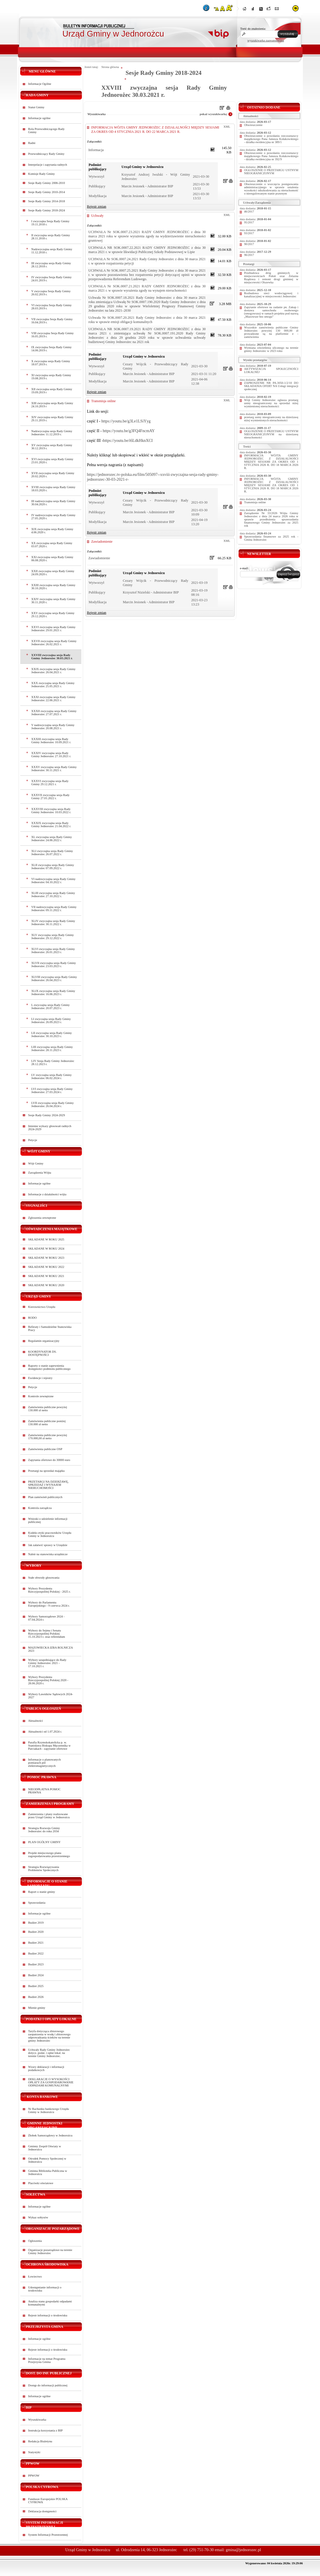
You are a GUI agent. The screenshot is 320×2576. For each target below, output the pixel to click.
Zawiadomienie (102, 542)
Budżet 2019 (36, 1922)
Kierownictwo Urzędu (41, 1306)
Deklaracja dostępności (42, 2511)
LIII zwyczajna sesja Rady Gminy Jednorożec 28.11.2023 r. (52, 1048)
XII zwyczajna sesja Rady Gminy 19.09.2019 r (51, 391)
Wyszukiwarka (37, 2419)
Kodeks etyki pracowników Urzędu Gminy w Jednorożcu (49, 1534)
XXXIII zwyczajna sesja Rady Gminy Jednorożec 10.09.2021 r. (51, 740)
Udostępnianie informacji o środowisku (45, 2289)
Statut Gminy (36, 107)
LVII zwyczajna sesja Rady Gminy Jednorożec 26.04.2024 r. (52, 1104)
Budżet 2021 (36, 1942)
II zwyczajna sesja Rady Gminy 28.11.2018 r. (50, 237)
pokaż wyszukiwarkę (213, 114)
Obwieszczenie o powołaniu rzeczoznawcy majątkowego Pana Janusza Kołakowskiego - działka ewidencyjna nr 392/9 (271, 156)
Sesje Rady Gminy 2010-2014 (46, 192)
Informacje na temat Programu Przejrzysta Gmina (47, 2360)
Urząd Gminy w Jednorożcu (113, 33)
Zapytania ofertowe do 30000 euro (49, 1460)
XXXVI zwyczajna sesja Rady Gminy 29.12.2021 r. (50, 782)
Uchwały (97, 216)
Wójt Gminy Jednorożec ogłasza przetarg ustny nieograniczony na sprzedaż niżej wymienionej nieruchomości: (271, 403)
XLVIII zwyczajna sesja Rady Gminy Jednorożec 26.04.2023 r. (54, 978)
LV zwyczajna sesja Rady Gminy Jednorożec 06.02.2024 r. (51, 1076)
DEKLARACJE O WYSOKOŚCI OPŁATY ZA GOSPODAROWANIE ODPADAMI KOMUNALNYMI (51, 2082)
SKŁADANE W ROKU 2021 (46, 1276)
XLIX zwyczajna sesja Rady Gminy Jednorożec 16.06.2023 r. (53, 992)
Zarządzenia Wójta (39, 1172)
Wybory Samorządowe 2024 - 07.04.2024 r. (46, 1618)
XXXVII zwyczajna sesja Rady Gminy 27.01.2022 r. (50, 796)
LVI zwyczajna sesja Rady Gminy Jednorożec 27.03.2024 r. (52, 1090)
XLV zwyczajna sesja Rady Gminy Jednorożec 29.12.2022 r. (52, 936)
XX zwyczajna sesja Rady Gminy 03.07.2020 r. (52, 545)
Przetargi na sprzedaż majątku (46, 1470)
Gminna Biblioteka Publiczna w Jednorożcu (47, 2172)
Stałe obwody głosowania (44, 1577)
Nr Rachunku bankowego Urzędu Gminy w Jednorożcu (48, 2110)
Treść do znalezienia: (253, 28)
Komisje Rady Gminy (41, 173)
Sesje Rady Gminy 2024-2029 (46, 1115)
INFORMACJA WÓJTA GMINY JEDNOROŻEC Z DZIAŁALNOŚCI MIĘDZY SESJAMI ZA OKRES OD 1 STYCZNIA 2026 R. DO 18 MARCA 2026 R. (271, 462)
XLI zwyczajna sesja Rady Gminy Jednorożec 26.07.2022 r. (52, 852)
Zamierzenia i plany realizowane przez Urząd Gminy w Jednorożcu (49, 1816)
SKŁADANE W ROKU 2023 (46, 1257)
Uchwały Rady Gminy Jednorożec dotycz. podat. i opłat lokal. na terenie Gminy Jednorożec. (49, 2053)
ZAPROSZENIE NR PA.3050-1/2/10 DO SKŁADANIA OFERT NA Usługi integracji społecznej (271, 386)
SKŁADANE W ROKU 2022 (46, 1266)
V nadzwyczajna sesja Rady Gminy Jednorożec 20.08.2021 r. (53, 726)
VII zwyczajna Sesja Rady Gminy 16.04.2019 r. (52, 321)
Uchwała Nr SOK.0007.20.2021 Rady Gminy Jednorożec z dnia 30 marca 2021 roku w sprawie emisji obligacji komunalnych (147, 320)
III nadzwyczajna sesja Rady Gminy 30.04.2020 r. (53, 503)
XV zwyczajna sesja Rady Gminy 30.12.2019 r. (52, 447)
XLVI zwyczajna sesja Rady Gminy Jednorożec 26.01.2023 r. (53, 950)
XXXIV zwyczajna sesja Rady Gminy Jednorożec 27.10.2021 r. (51, 754)
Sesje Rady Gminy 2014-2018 (46, 201)
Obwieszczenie (253, 125)
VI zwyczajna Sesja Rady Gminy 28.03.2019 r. (51, 307)
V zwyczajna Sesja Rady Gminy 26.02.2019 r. (51, 293)
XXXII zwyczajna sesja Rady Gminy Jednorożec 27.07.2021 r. (54, 712)
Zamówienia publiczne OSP (45, 1449)
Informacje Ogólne (39, 83)
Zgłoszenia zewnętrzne (42, 1217)
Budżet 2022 (36, 1953)
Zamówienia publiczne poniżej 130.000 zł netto (47, 1423)
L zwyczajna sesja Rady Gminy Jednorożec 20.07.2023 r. (50, 1006)
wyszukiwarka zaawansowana (265, 40)
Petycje (32, 1140)
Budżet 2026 (36, 1996)
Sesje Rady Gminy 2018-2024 (46, 210)
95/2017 (249, 222)
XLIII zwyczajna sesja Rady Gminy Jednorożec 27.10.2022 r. (53, 894)
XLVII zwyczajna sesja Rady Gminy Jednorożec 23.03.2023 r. (53, 964)
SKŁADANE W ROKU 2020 (46, 1285)
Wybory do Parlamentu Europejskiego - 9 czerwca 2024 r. (49, 1604)
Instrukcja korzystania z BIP (45, 2430)
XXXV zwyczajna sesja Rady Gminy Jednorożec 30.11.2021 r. (54, 768)
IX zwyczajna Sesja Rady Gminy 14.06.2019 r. (51, 349)
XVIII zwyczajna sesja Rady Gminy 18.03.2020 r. (53, 489)
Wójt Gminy (36, 1163)
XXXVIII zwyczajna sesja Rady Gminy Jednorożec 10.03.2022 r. (51, 810)
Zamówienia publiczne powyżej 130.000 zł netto (47, 1409)
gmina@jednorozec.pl (243, 2550)
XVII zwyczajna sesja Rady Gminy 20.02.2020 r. (53, 475)
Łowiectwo (35, 2276)
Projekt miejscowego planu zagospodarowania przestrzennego (49, 1854)
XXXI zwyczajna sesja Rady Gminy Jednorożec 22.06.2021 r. (53, 698)
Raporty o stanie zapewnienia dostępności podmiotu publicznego (49, 1367)
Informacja (96, 150)
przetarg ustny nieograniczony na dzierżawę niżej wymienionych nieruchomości (271, 419)
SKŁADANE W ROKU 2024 (46, 1248)
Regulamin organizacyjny (44, 1340)
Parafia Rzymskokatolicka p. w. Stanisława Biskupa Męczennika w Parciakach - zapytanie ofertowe (49, 1745)
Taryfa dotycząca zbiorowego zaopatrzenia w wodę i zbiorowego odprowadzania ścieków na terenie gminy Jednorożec (49, 2036)
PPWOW (34, 2475)
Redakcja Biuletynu (40, 2441)
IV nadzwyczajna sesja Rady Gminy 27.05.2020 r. (53, 517)
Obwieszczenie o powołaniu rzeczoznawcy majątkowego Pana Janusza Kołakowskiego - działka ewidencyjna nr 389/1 (271, 139)
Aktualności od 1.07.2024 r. (45, 1731)
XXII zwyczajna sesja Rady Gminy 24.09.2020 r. (53, 573)
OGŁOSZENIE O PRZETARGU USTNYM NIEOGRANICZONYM (271, 172)
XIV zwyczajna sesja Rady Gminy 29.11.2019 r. (52, 419)
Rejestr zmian (96, 207)
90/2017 (249, 244)
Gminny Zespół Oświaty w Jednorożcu (44, 2148)
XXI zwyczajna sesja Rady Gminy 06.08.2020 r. (52, 559)
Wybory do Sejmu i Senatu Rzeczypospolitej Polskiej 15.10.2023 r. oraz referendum (46, 1633)
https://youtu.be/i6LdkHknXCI (128, 440)
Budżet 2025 (36, 1986)
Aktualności (35, 1720)
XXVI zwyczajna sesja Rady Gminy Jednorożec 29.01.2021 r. (53, 629)
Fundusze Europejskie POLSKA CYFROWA (48, 2500)
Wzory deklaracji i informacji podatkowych (46, 2068)
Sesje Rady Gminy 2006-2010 (46, 183)
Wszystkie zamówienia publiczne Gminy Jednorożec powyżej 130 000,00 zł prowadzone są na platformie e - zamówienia (271, 332)
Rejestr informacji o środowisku (47, 2315)
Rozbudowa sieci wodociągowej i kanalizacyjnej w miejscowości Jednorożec (271, 295)
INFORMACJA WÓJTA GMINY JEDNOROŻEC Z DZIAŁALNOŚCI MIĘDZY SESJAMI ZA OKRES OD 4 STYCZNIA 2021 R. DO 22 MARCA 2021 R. (155, 129)
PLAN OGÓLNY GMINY (44, 1842)
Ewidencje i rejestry (40, 1378)
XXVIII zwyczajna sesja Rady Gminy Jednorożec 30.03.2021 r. (52, 656)
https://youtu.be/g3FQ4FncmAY (129, 430)
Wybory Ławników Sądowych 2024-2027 (50, 1696)
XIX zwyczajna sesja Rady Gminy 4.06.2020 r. (52, 531)
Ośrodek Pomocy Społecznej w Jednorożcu (47, 2160)
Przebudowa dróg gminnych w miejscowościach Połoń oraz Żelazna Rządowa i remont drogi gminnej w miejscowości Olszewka (271, 277)
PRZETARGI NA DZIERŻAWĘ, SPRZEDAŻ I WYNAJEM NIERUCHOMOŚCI (48, 1485)
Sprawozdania (36, 1902)
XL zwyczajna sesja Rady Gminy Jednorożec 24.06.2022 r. (51, 838)
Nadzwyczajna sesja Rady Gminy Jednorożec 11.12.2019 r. (52, 433)
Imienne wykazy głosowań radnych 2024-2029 (49, 1127)
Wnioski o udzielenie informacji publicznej (48, 1520)
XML (227, 126)
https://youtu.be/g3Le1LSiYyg (126, 421)
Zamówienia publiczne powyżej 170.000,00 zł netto (47, 1437)
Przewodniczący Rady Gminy (46, 153)
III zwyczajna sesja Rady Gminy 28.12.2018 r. (51, 265)
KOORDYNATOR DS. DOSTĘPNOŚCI (42, 1353)
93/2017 (249, 233)
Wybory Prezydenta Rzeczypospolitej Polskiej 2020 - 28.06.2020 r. (48, 1680)
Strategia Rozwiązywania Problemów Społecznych (43, 1868)
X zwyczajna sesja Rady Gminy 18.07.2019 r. (50, 363)
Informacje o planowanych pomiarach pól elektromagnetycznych (44, 1762)
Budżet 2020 (36, 1931)
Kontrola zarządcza (40, 1507)
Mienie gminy (36, 2007)
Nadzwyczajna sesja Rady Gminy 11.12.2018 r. (52, 251)
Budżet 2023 (36, 1964)
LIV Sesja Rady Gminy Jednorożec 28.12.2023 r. (53, 1062)
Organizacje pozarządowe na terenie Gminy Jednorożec (50, 2251)
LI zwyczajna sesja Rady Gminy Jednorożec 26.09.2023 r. (51, 1020)
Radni (31, 143)
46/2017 (249, 211)
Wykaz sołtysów (38, 2217)
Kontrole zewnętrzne (41, 1396)
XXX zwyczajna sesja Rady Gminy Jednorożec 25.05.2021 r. (53, 684)
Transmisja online (103, 401)
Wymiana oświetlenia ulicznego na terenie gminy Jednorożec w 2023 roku (271, 349)
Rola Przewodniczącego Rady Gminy (46, 130)
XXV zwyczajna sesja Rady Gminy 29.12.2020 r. (53, 615)
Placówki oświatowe (40, 2183)
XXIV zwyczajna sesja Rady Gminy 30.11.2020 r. (53, 601)
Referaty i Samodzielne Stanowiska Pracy (50, 1328)
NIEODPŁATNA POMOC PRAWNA (44, 1791)
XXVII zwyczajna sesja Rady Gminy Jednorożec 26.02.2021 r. (54, 643)
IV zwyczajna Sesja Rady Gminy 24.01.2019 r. (51, 279)
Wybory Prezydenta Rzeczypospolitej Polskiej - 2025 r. (49, 1590)
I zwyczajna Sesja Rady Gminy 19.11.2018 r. (50, 223)
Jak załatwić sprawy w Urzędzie (47, 1545)
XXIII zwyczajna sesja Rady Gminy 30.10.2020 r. (53, 587)
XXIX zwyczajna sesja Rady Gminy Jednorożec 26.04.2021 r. (53, 670)
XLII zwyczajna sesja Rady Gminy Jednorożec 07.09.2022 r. (52, 866)
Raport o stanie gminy (41, 1891)
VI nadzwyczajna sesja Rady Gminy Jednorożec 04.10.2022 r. (53, 880)
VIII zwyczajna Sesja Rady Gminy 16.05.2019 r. (52, 335)
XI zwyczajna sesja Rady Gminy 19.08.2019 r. (51, 377)
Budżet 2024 (36, 1975)
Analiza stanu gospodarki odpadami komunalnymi (50, 2303)
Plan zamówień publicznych (45, 1497)
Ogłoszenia (35, 2240)
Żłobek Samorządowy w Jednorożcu (50, 2135)
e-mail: (244, 568)
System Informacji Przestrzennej (48, 2534)
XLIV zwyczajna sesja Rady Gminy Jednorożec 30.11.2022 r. (53, 922)
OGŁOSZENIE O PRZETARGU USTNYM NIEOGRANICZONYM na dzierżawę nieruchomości (271, 434)
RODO (32, 1317)
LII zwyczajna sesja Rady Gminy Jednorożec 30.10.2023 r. (51, 1034)
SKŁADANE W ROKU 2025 (46, 1239)
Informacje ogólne (39, 118)
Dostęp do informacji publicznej (48, 2385)
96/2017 (249, 254)
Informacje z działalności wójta (47, 1194)
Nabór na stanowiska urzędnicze (48, 1554)
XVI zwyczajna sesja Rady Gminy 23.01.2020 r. (52, 461)
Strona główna (110, 67)
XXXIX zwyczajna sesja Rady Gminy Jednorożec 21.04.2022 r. (51, 824)
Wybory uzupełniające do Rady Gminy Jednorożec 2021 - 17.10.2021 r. (47, 1663)
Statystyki (34, 2452)
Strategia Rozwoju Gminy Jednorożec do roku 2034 (44, 1830)
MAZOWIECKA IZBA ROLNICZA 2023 (50, 1649)
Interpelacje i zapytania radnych (47, 164)
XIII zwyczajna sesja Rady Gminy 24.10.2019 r (52, 405)
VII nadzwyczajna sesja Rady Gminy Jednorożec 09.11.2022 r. (54, 908)
